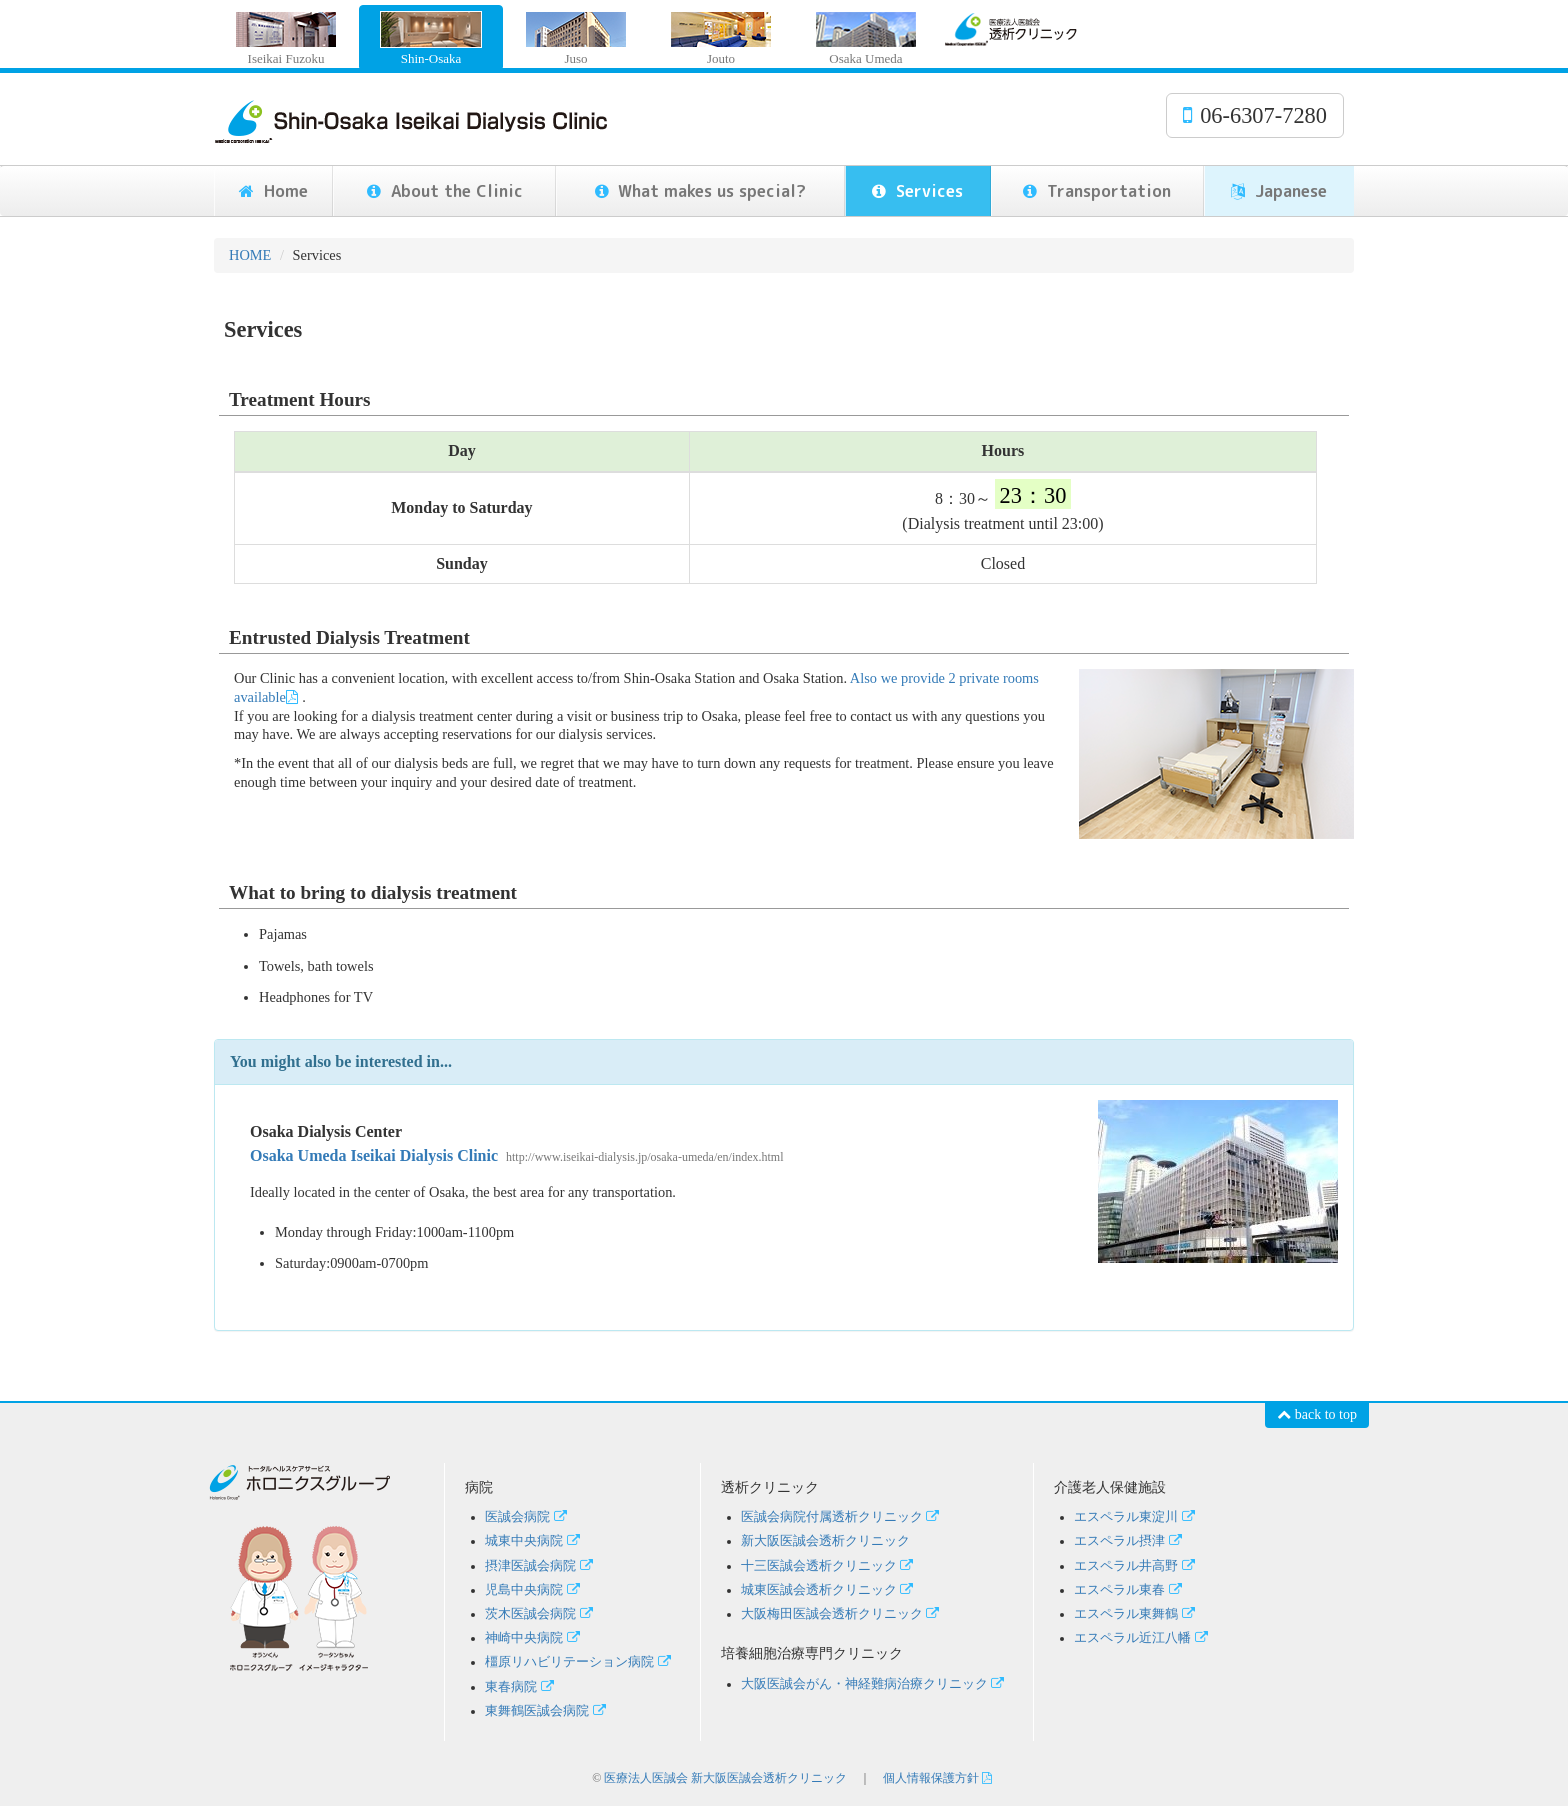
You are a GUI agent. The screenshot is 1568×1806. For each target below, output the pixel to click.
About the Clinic (445, 191)
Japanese (1279, 191)
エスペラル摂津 (1130, 1541)
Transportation (1097, 191)
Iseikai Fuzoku (286, 38)
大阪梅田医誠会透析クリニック (842, 1614)
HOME (250, 255)
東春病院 (521, 1687)
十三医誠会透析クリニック (829, 1566)
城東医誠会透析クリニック (829, 1590)
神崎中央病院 (524, 1638)
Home (273, 191)
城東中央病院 (534, 1541)
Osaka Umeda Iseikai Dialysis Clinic (517, 1155)
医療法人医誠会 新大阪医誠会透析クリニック (725, 1778)
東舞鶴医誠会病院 (547, 1711)
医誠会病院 (528, 1517)
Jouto (721, 38)
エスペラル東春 (1130, 1590)
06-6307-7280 (1255, 115)
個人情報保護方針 (939, 1778)
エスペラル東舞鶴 (1136, 1614)
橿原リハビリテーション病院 (580, 1662)
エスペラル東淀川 (1136, 1517)
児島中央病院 (534, 1590)
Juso (576, 38)
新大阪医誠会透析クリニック (825, 1541)
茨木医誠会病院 (541, 1614)
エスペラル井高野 (1136, 1566)
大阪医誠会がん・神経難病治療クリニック (875, 1684)
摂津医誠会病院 (541, 1566)
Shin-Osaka (431, 38)
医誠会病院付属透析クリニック (842, 1517)
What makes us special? (701, 191)
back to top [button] (1317, 1414)
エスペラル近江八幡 (1143, 1638)
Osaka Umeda (866, 38)
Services (917, 191)
